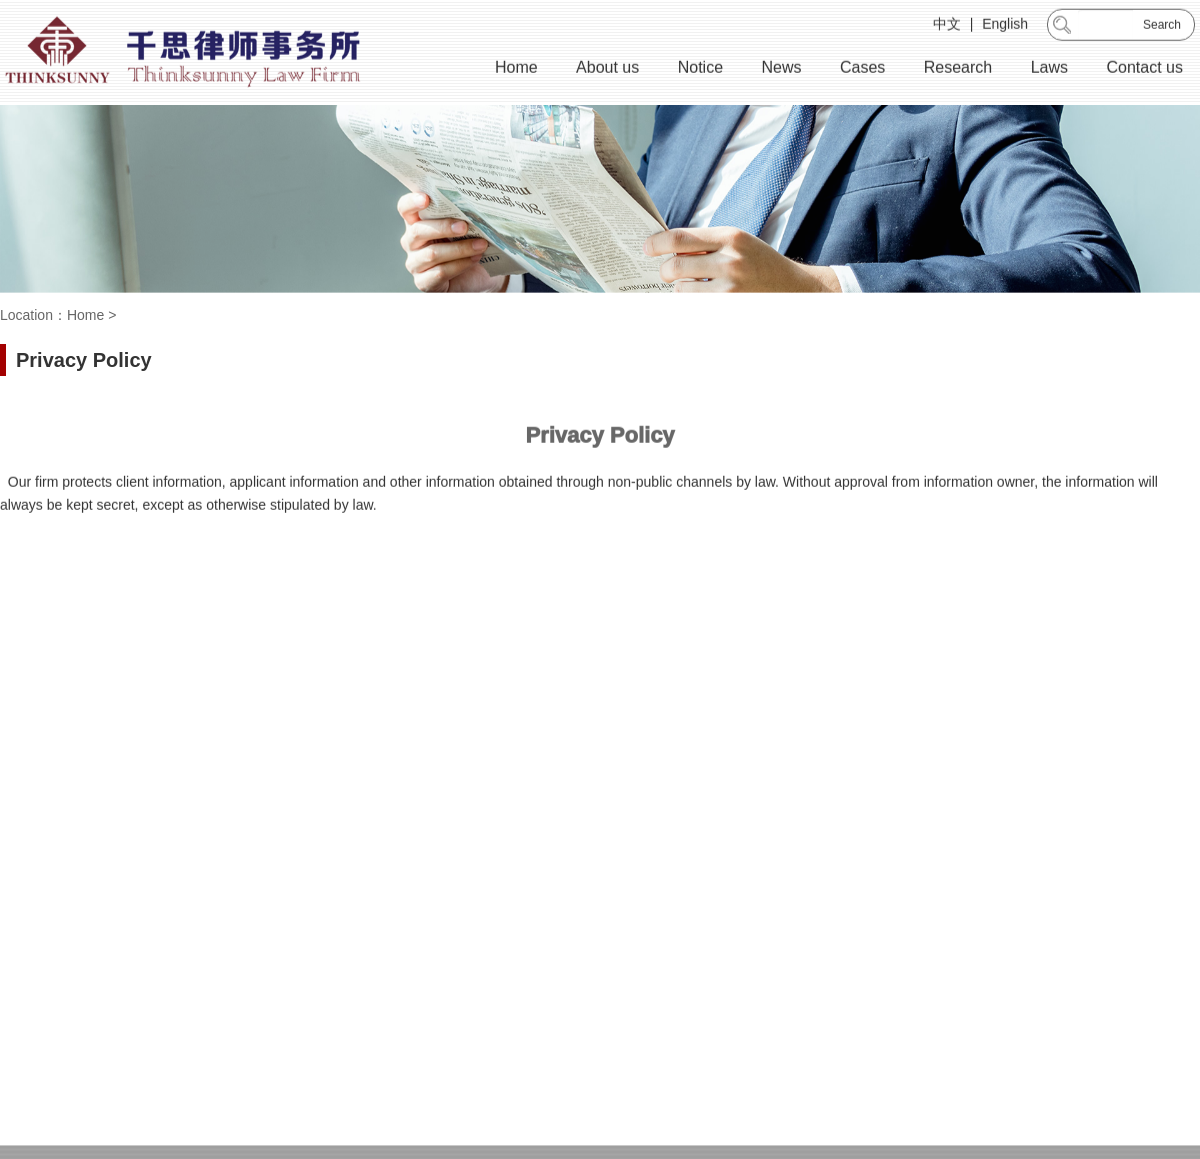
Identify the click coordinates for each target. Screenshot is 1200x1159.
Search (1162, 27)
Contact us (1145, 69)
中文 (947, 26)
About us (607, 69)
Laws (1049, 69)
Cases (862, 69)
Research (958, 69)
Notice (700, 69)
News (781, 69)
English (1005, 26)
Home (516, 69)
